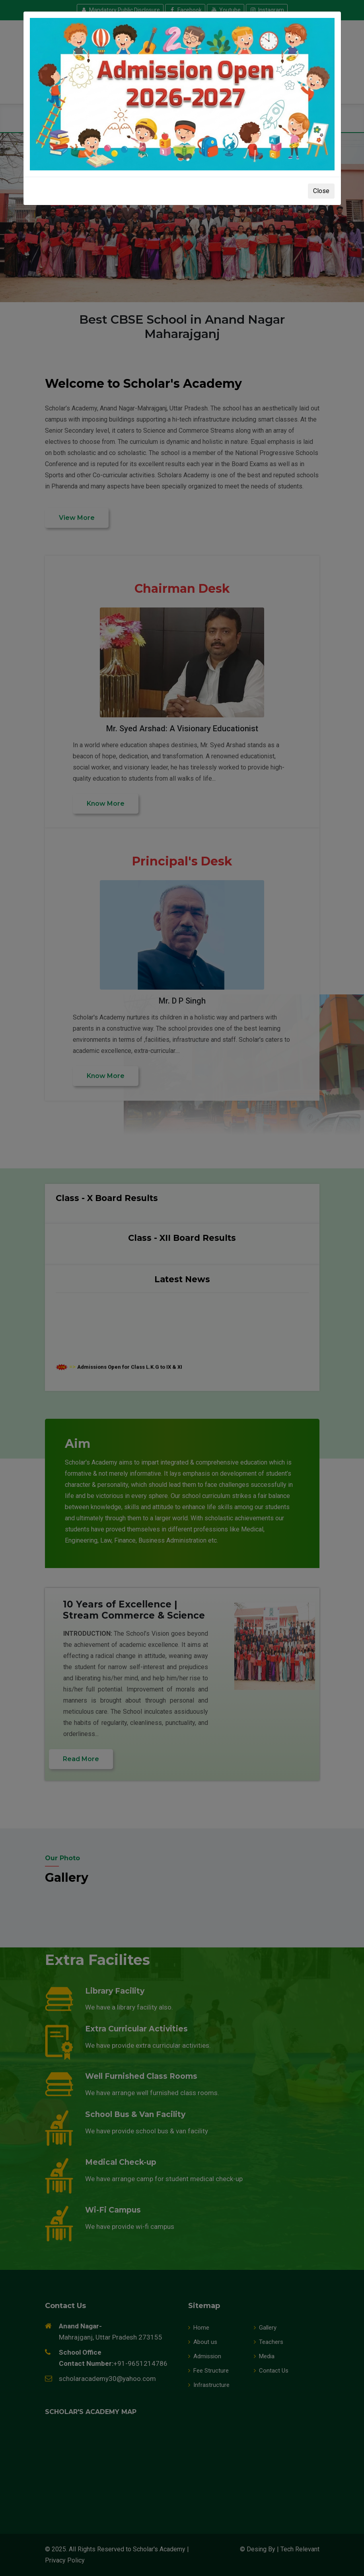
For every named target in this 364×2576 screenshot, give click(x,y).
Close (321, 191)
